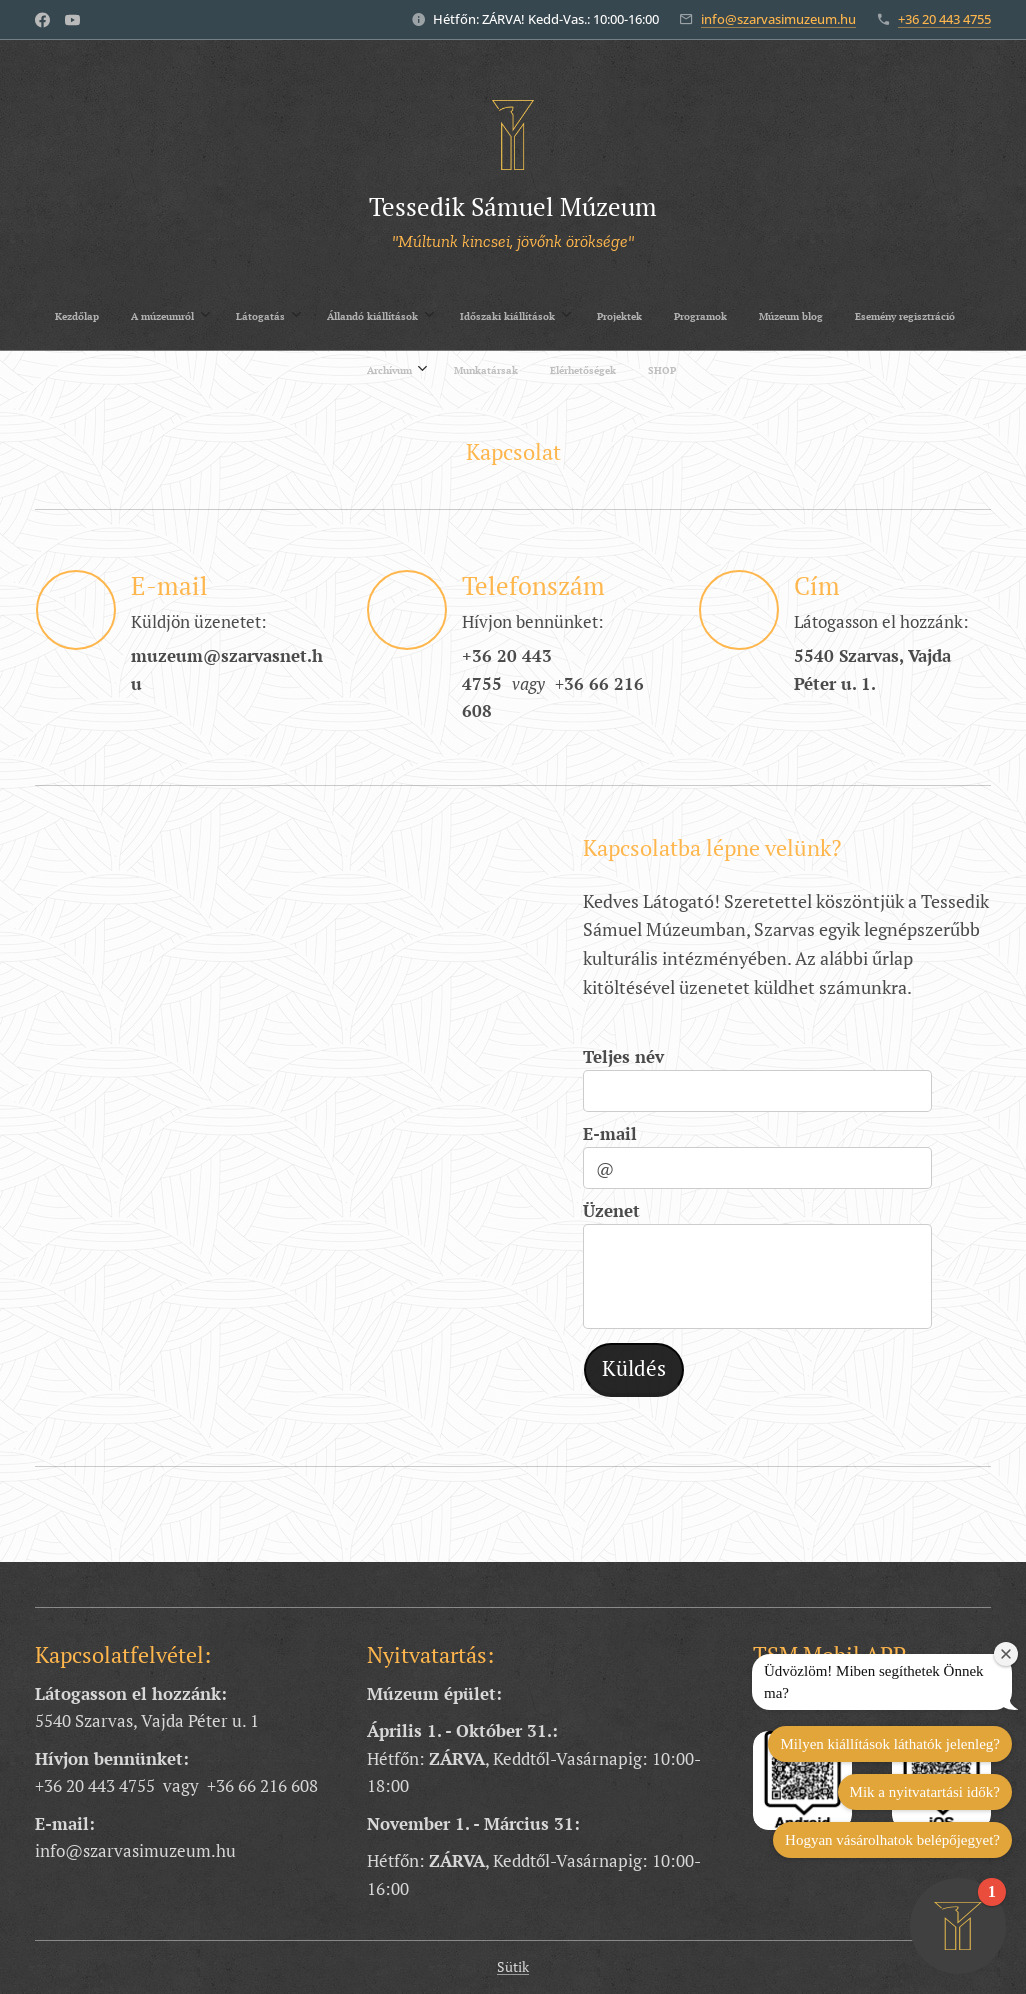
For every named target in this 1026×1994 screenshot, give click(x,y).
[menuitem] (304, 316)
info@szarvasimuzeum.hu (778, 19)
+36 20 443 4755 (944, 19)
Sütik (513, 1966)
